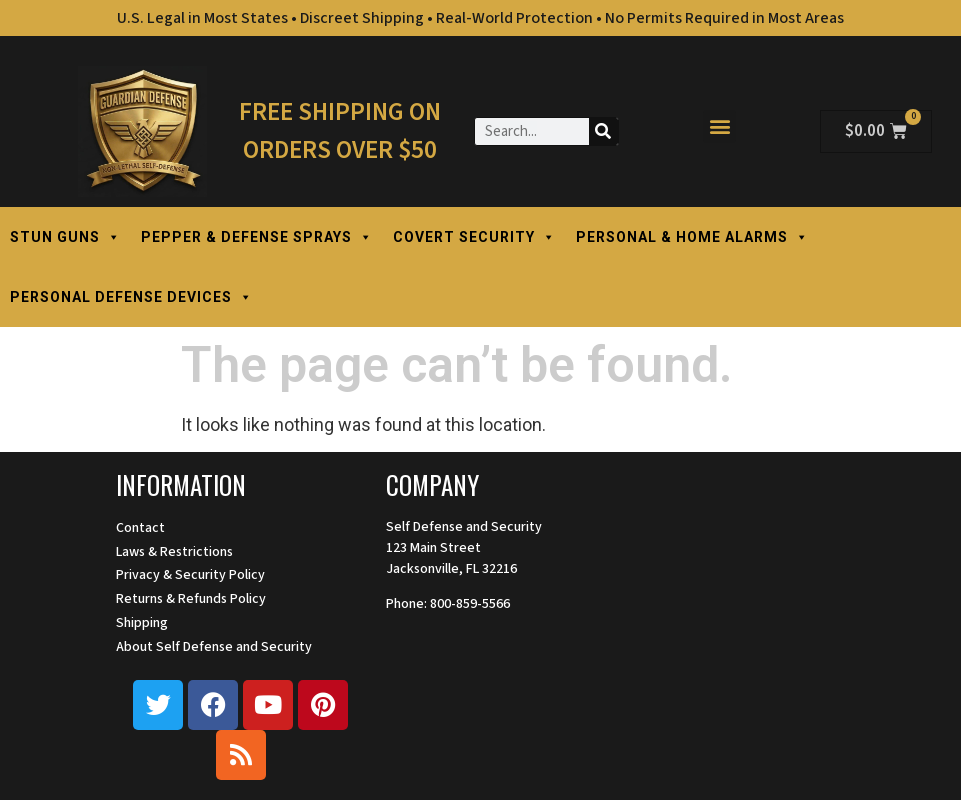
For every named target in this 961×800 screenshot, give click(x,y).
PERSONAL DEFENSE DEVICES (131, 297)
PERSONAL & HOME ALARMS (692, 237)
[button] (719, 126)
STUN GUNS (65, 237)
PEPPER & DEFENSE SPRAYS (257, 237)
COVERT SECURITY (474, 237)
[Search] (603, 131)
